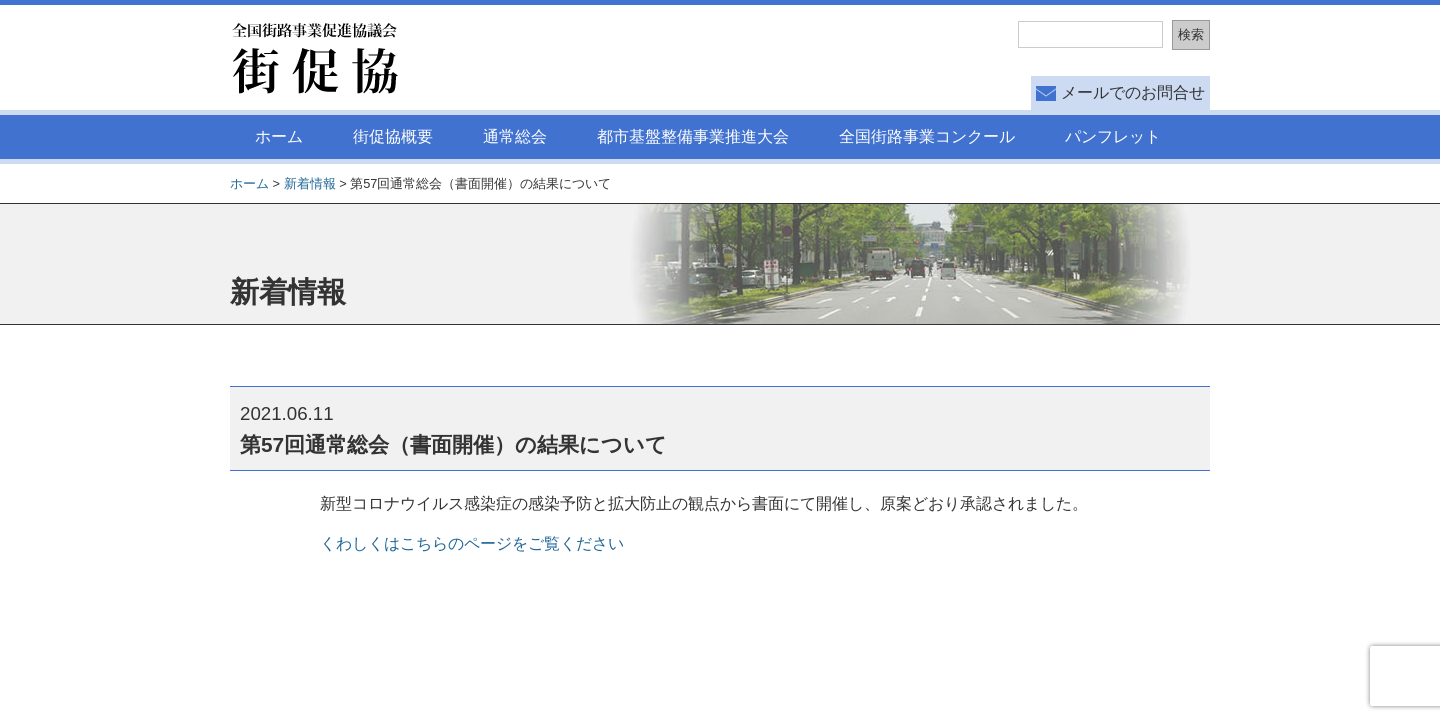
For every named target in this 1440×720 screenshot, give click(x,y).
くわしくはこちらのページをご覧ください (472, 543)
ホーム (279, 136)
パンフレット (1113, 136)
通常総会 (515, 136)
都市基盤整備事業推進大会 (693, 136)
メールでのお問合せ (1133, 92)
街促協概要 (393, 136)
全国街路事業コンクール (927, 136)
